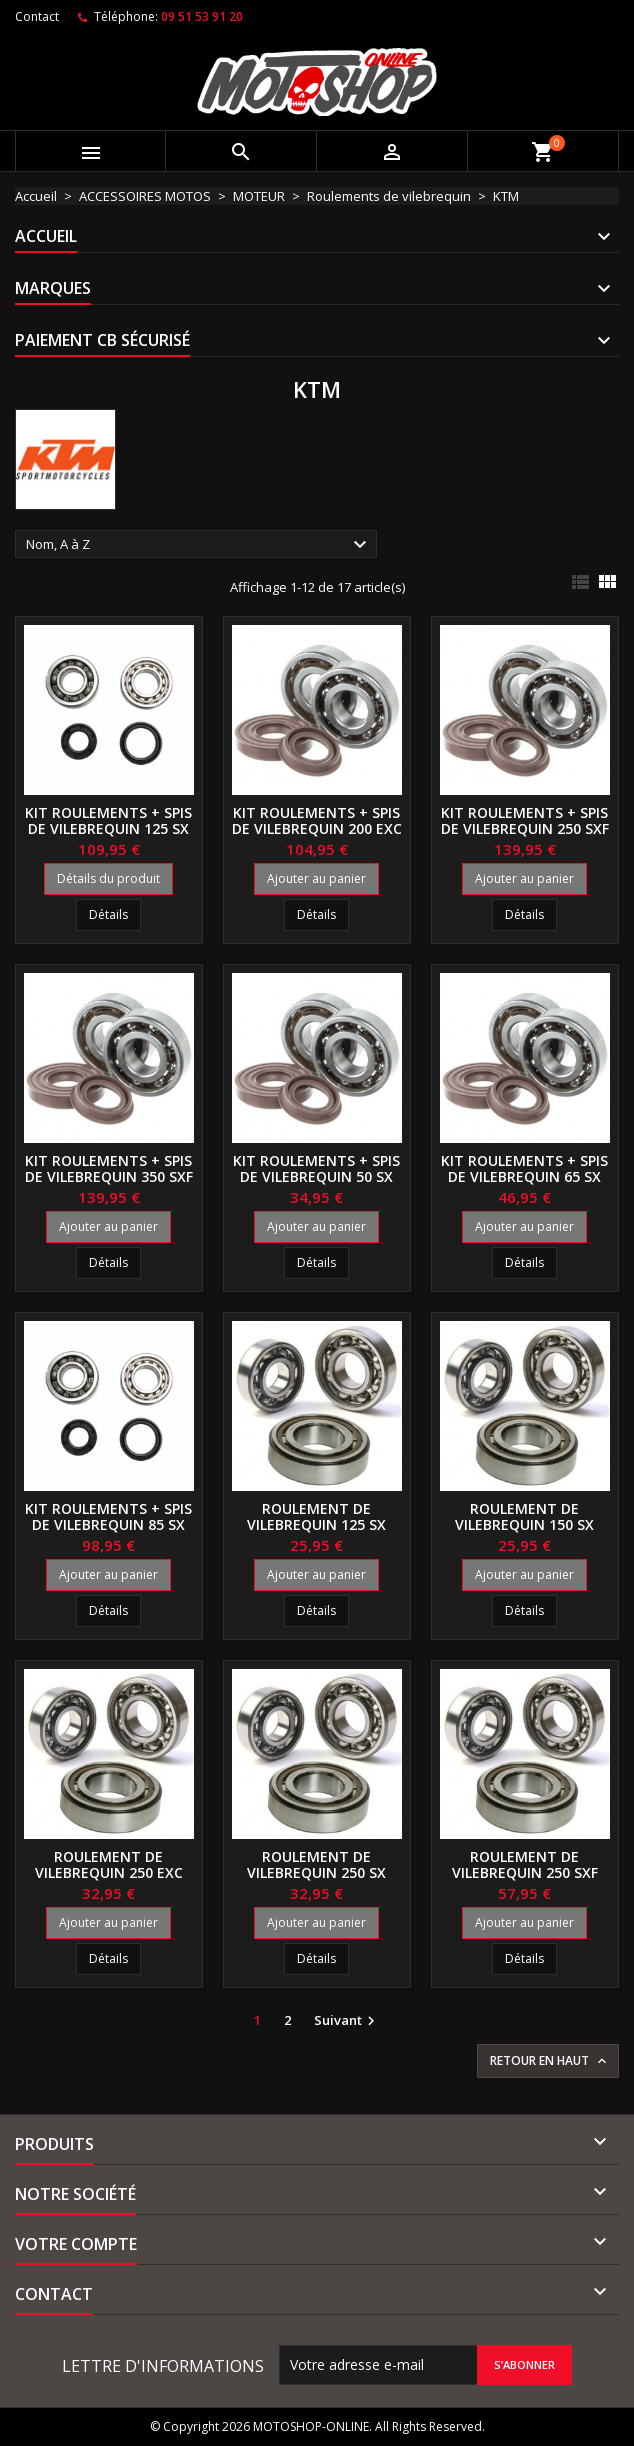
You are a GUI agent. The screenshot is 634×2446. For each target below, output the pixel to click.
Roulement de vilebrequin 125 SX (316, 1516)
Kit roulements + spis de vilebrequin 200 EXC (317, 820)
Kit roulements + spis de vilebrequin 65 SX (524, 1168)
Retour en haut (550, 2061)
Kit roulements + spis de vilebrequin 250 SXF (525, 820)
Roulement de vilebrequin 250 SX (316, 1864)
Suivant (347, 2021)
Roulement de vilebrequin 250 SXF (525, 1864)
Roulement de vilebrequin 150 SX (524, 1516)
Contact (37, 16)
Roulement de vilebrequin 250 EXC (109, 1864)
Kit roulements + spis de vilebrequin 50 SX (316, 1168)
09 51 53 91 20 (202, 16)
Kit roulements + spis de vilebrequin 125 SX (108, 820)
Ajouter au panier (316, 878)
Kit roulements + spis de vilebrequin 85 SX (108, 1516)
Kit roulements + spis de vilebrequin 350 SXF (109, 1168)
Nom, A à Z (199, 545)
